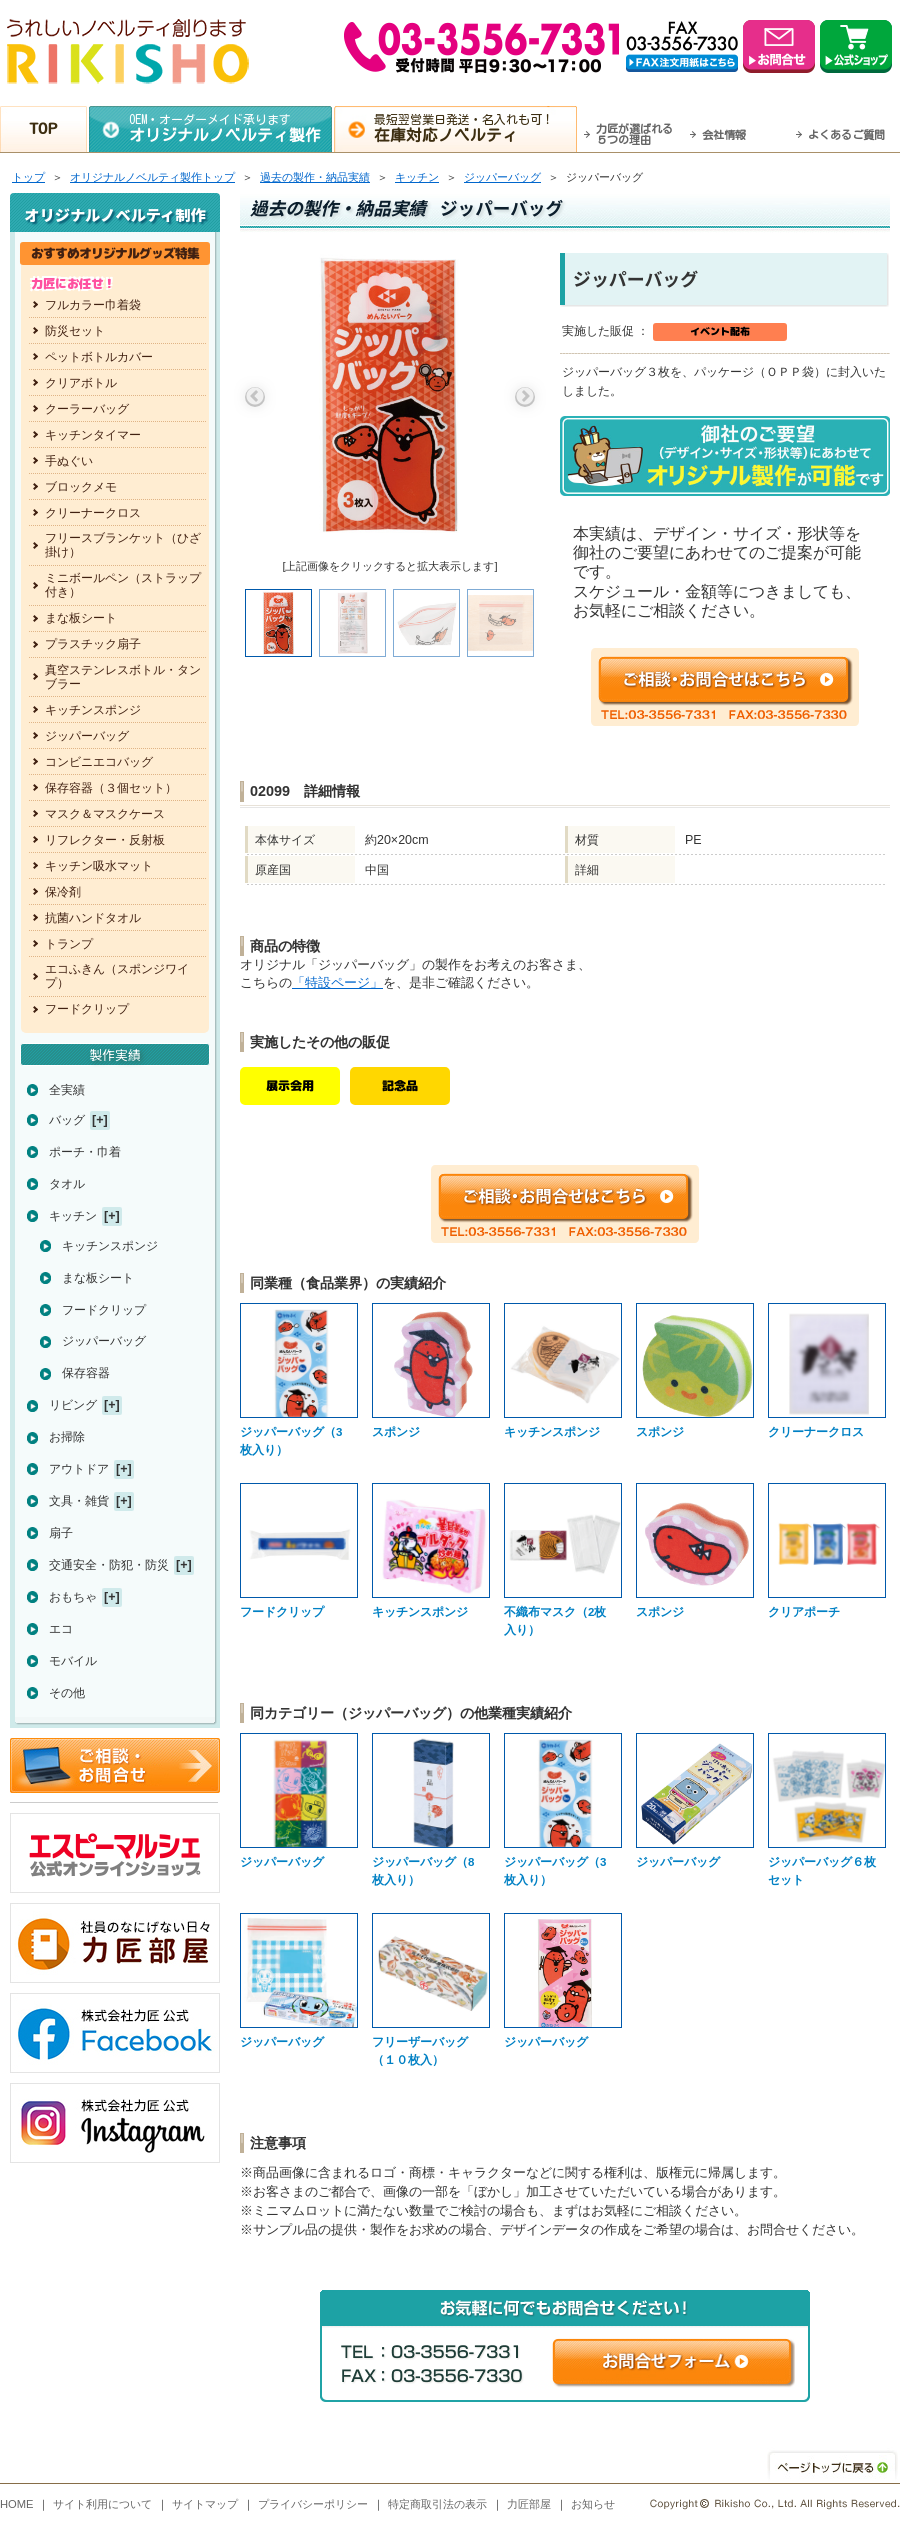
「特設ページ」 (337, 982)
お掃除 (67, 1437)
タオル (67, 1184)
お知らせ (593, 2504)
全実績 (67, 1090)
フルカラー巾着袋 (93, 305)
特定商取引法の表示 (437, 2504)
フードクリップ (87, 1009)
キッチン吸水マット (99, 866)
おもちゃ (73, 1597)
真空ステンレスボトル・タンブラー (123, 677)
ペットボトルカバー (99, 357)
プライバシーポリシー (313, 2504)
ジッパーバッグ (502, 177)
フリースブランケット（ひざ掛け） (123, 545)
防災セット (75, 331)
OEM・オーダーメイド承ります (230, 128)
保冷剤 (63, 892)
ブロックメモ (81, 487)
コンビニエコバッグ (99, 762)
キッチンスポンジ (93, 710)
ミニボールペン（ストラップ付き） (123, 585)
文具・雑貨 (79, 1501)
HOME (17, 2504)
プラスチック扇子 (93, 644)
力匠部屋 (529, 2504)
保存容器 (86, 1373)
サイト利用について (102, 2504)
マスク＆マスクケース (105, 814)
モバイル (73, 1661)
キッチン (417, 177)
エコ (61, 1629)
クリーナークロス (93, 513)
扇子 (61, 1533)
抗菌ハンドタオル (93, 918)
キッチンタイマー (93, 435)
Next (525, 397)
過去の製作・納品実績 (315, 177)
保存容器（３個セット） (111, 788)
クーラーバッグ (87, 409)
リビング (73, 1405)
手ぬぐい (69, 461)
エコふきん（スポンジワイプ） (117, 976)
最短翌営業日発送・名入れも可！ (475, 128)
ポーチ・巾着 (85, 1152)
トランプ (69, 944)
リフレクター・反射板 (105, 840)
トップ (28, 177)
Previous (255, 397)
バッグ (67, 1120)
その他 (67, 1693)
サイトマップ (205, 2504)
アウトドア (79, 1469)
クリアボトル (81, 383)
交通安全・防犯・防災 (109, 1565)
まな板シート (81, 618)
